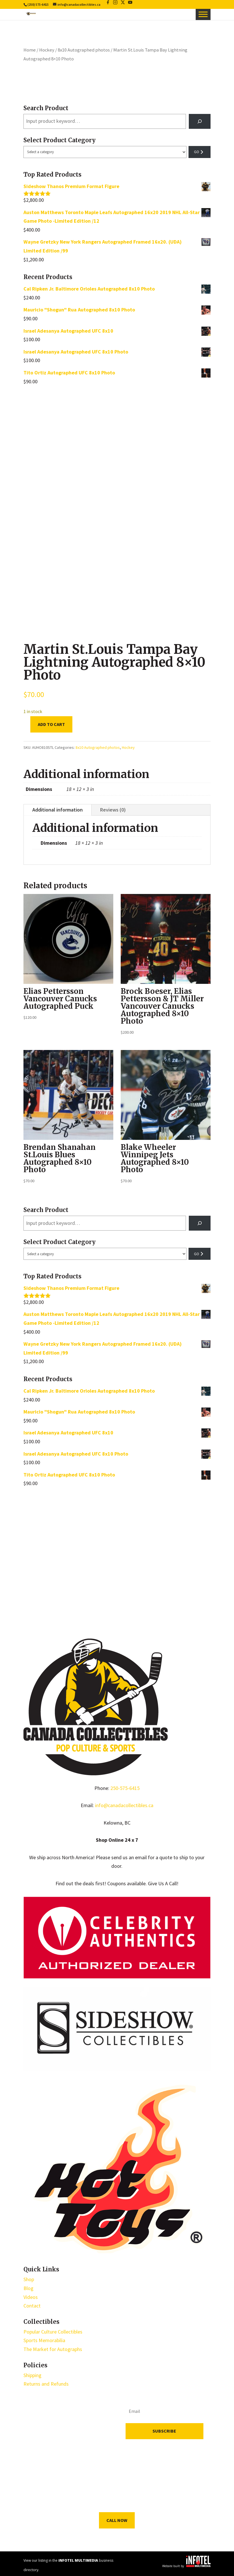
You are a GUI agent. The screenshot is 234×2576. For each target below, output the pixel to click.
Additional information (57, 809)
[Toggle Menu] (203, 14)
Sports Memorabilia (44, 2340)
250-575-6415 (125, 1788)
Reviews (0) (113, 809)
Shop (28, 2279)
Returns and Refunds (46, 2383)
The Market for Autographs (52, 2349)
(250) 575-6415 (38, 4)
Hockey (46, 50)
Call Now (116, 2520)
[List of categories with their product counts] (105, 152)
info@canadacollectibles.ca (124, 1805)
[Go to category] (200, 152)
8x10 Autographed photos (84, 50)
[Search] (200, 121)
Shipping (32, 2375)
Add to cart (51, 724)
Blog (28, 2288)
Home (29, 50)
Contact (32, 2305)
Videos (30, 2297)
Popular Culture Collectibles (52, 2331)
